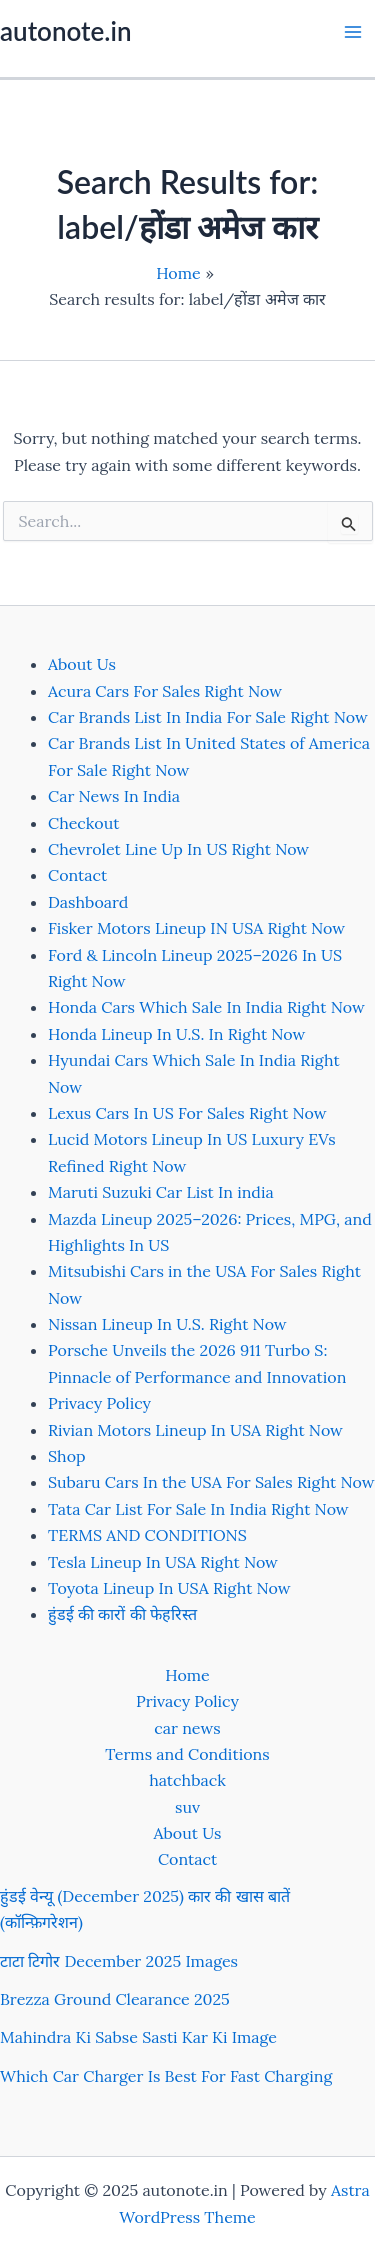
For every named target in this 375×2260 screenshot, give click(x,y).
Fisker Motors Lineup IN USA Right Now (196, 928)
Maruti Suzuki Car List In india (161, 1192)
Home (187, 1675)
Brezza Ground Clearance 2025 (115, 1999)
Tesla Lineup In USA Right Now (163, 1562)
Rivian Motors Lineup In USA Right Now (195, 1430)
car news (187, 1728)
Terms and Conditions (187, 1754)
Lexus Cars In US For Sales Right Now (187, 1113)
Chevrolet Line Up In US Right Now (178, 849)
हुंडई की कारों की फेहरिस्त (122, 1614)
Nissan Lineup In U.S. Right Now (167, 1324)
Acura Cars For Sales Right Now (165, 691)
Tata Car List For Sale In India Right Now (198, 1509)
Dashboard (88, 902)
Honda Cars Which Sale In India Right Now (206, 1007)
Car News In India (114, 796)
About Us (82, 664)
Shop (67, 1456)
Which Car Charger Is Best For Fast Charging (166, 2076)
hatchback (187, 1780)
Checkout (83, 823)
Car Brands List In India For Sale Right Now (208, 717)
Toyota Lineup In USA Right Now (169, 1588)
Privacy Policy (99, 1403)
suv (187, 1807)
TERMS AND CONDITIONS (147, 1535)
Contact (77, 875)
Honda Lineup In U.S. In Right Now (176, 1034)
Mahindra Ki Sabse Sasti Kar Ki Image (138, 2037)
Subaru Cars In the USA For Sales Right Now (211, 1482)
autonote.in (65, 31)
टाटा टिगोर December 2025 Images (119, 1961)
